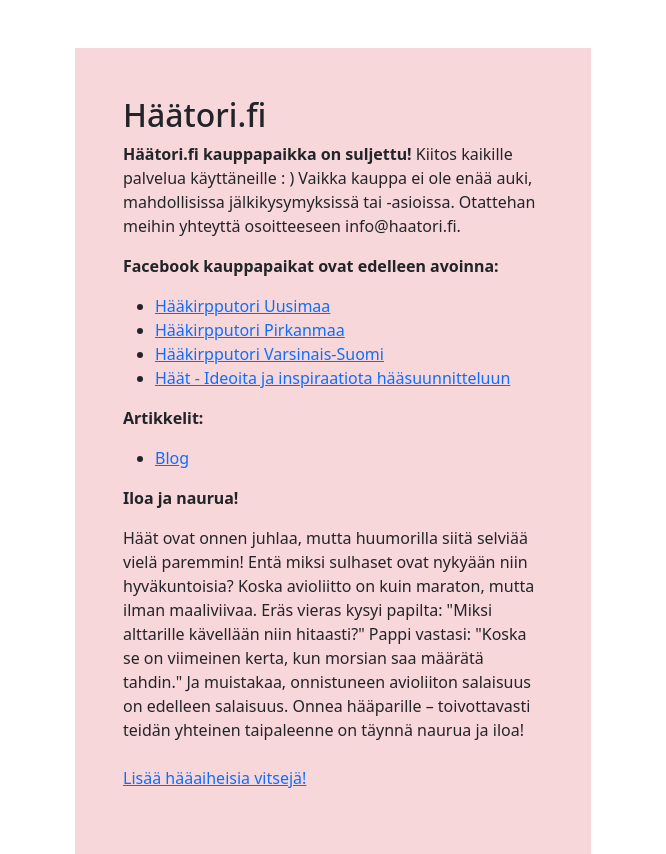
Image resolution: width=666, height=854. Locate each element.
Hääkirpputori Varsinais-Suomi (269, 354)
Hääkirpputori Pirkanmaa (250, 330)
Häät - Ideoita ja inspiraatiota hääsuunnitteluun (332, 378)
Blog (172, 458)
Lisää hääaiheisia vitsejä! (214, 778)
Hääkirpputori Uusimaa (242, 306)
